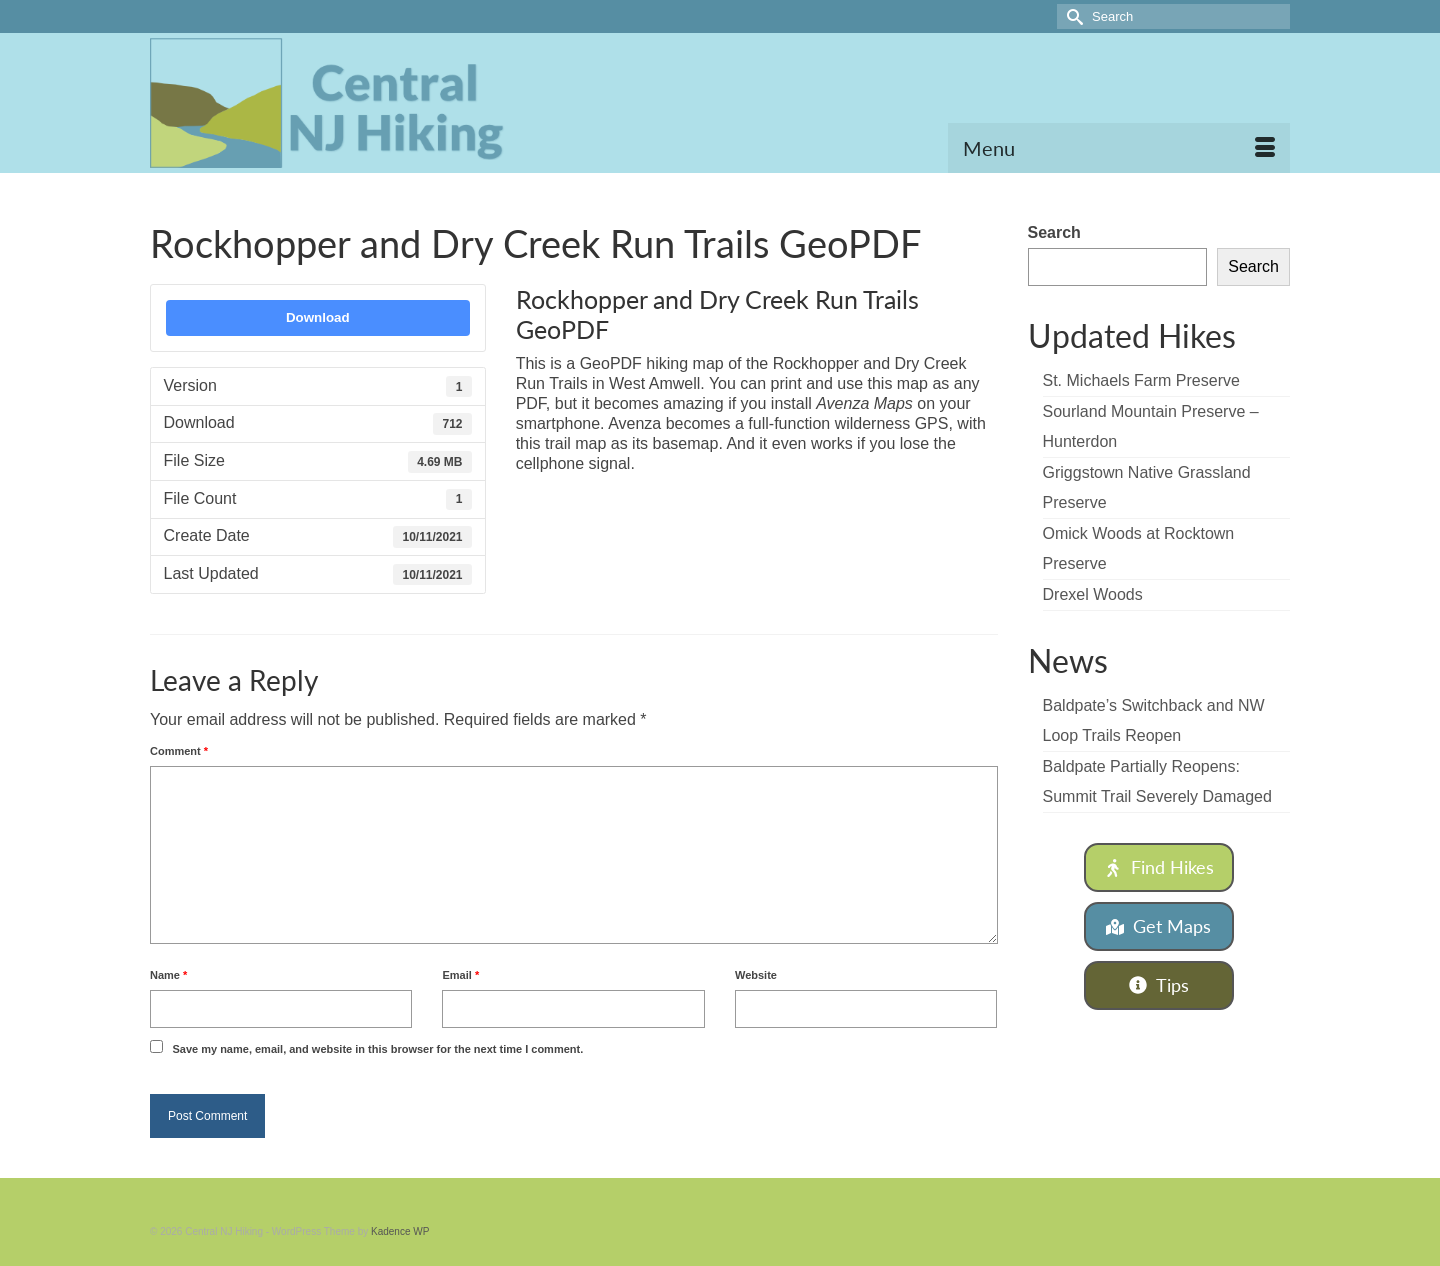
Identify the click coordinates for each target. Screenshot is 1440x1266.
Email (460, 975)
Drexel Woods (1093, 594)
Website (756, 975)
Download (318, 317)
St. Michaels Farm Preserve (1141, 380)
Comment (179, 751)
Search (1054, 232)
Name (168, 975)
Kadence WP (400, 1231)
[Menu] (1119, 148)
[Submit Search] (1072, 16)
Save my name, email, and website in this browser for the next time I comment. (377, 1049)
